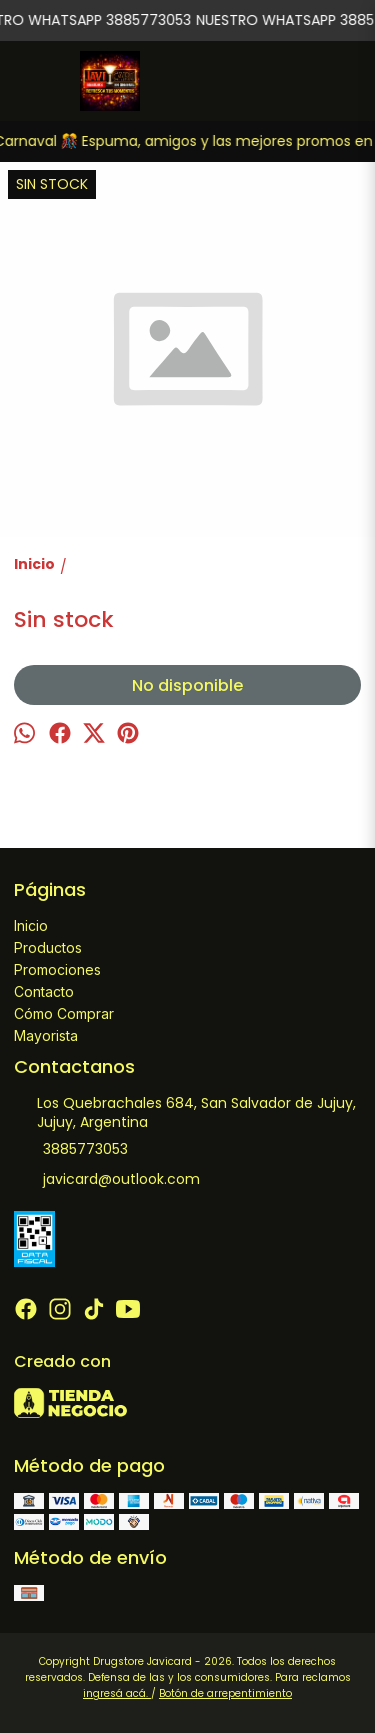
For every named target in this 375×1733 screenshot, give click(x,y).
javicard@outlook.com (107, 1180)
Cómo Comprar (64, 1013)
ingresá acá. (117, 1693)
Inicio (31, 925)
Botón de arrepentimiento (225, 1693)
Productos (48, 947)
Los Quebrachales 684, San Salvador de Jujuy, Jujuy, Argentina (185, 1112)
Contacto (44, 991)
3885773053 (71, 1150)
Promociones (57, 969)
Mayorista (46, 1035)
